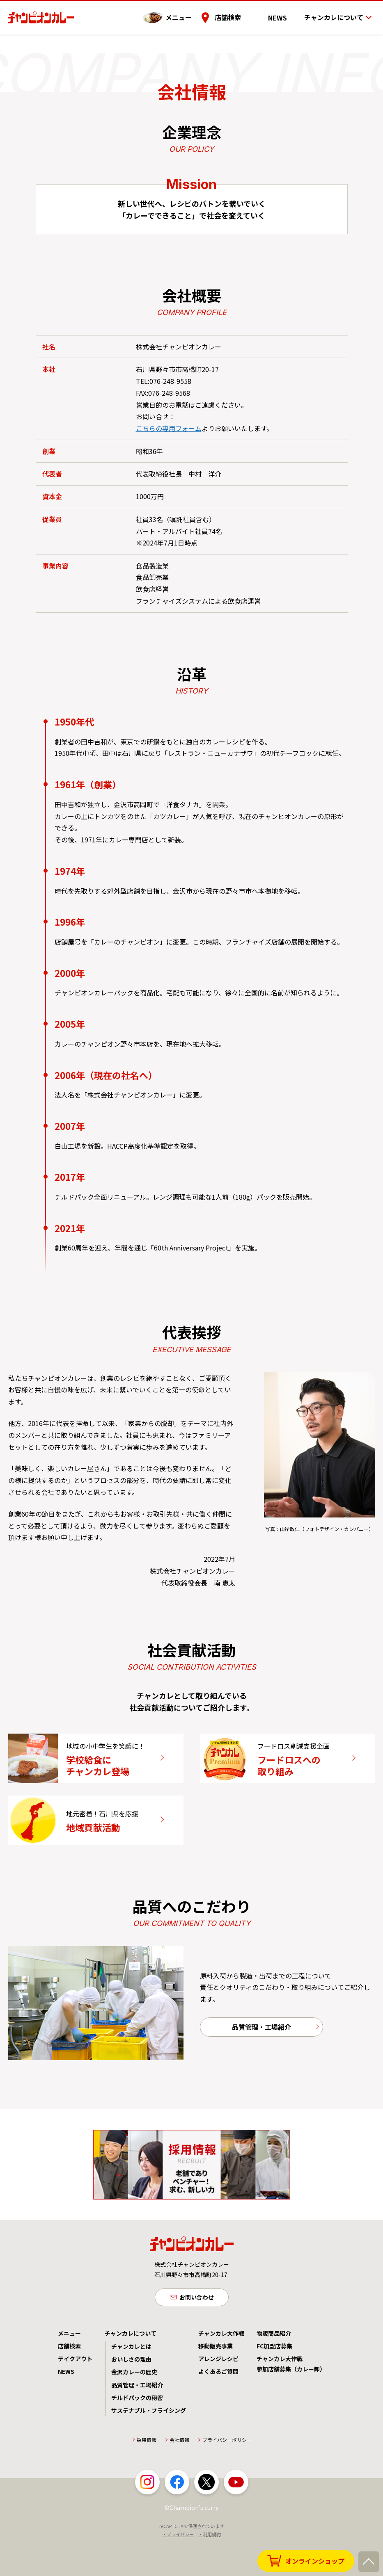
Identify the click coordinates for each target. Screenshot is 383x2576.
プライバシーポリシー (227, 2474)
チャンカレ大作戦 (221, 2367)
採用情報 (146, 2474)
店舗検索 (242, 12)
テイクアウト (75, 2393)
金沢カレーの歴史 (134, 2406)
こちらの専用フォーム (169, 428)
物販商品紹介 (274, 2367)
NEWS (284, 12)
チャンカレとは (131, 2381)
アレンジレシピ (218, 2393)
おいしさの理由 (131, 2393)
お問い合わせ (196, 2330)
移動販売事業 (215, 2380)
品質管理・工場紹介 (261, 2059)
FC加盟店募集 (274, 2380)
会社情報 (179, 2474)
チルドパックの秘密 (137, 2432)
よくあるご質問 (218, 2406)
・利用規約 (209, 2568)
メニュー (193, 12)
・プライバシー (178, 2568)
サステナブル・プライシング (148, 2445)
